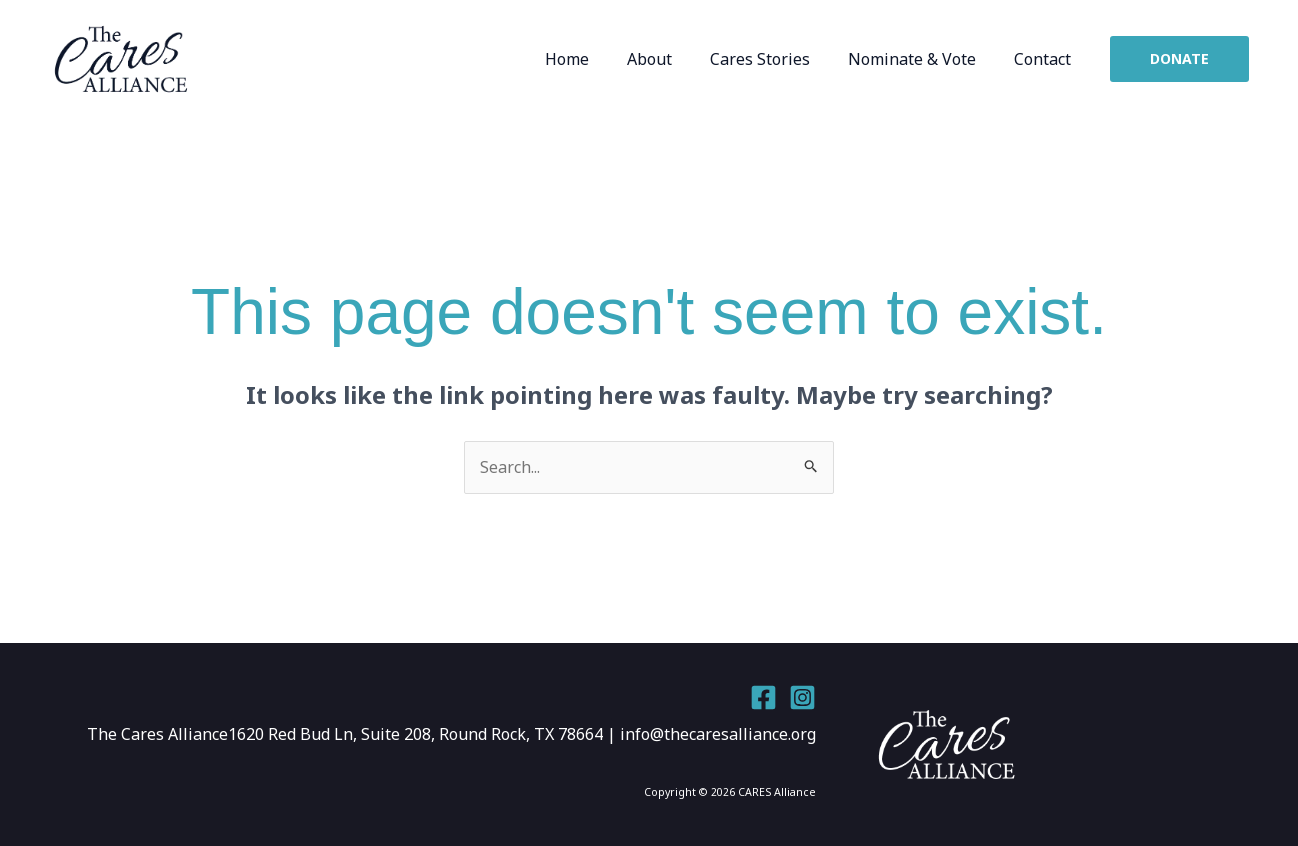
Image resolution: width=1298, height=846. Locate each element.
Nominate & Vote (921, 59)
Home (594, 59)
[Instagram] (802, 697)
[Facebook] (763, 697)
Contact (1045, 59)
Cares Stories (775, 59)
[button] (1179, 59)
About (670, 59)
